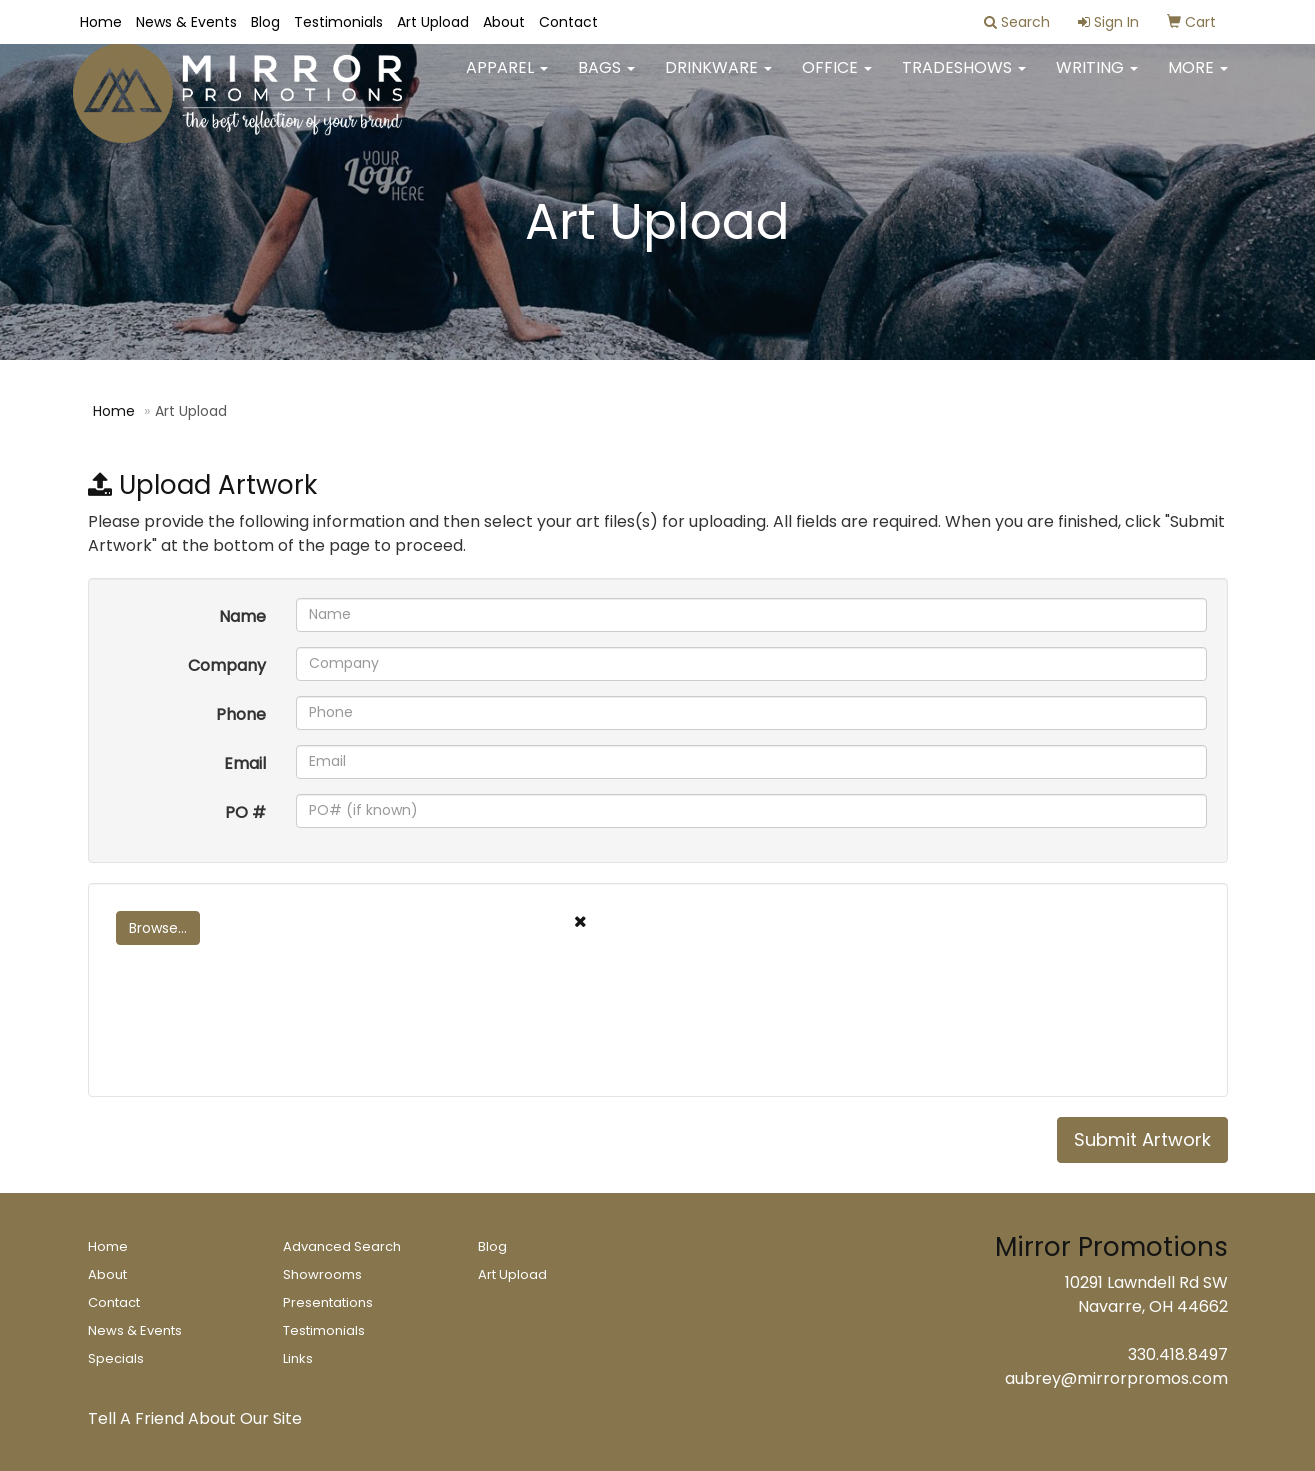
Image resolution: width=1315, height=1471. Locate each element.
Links (298, 1358)
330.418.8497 (1178, 1354)
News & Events (186, 22)
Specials (116, 1358)
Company (227, 665)
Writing (1097, 79)
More (1198, 79)
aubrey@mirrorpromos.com (1116, 1378)
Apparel (507, 79)
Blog (265, 22)
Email (245, 763)
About (504, 22)
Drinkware (718, 79)
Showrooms (322, 1274)
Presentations (328, 1302)
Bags (606, 79)
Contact (568, 22)
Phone (241, 714)
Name (242, 616)
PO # (245, 812)
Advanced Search (342, 1246)
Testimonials (338, 22)
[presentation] (260, 1038)
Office (837, 79)
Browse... (158, 928)
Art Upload (433, 22)
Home (101, 22)
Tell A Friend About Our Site (195, 1418)
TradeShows (964, 79)
